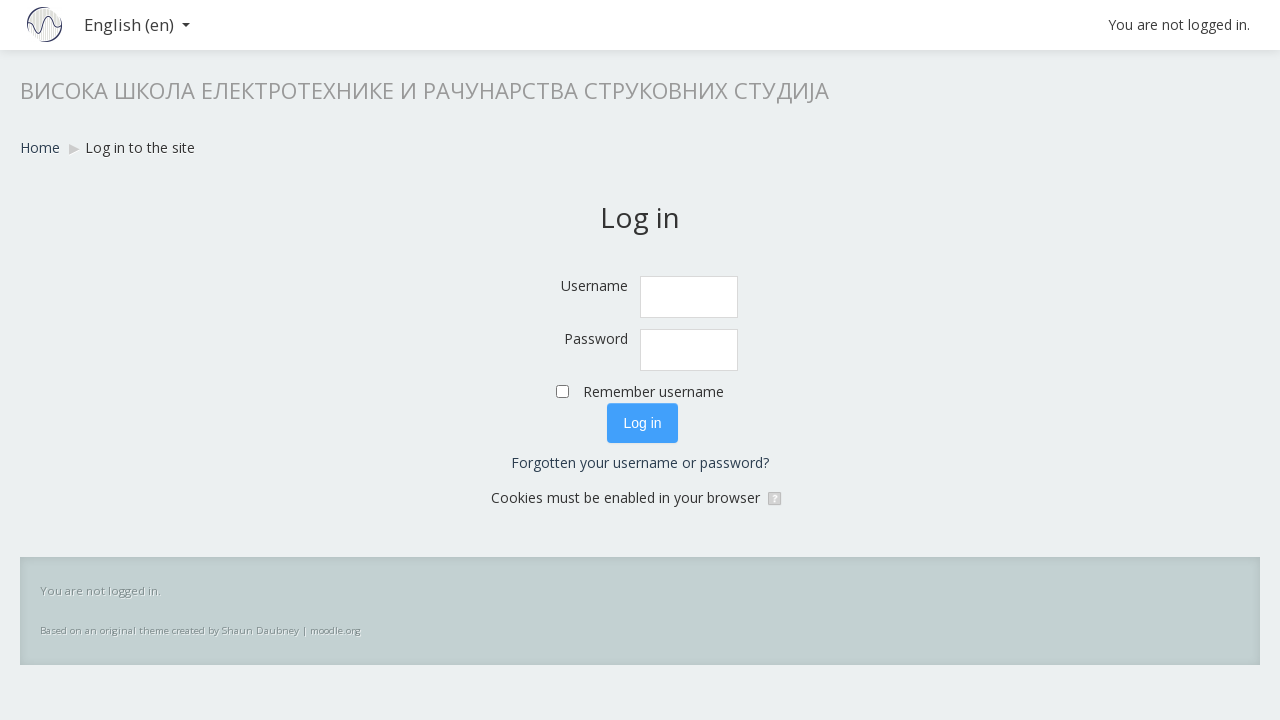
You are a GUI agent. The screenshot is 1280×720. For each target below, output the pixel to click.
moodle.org (335, 630)
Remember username (653, 391)
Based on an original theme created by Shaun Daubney (169, 630)
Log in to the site (140, 147)
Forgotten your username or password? (640, 462)
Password (596, 338)
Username (594, 285)
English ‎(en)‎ (137, 24)
